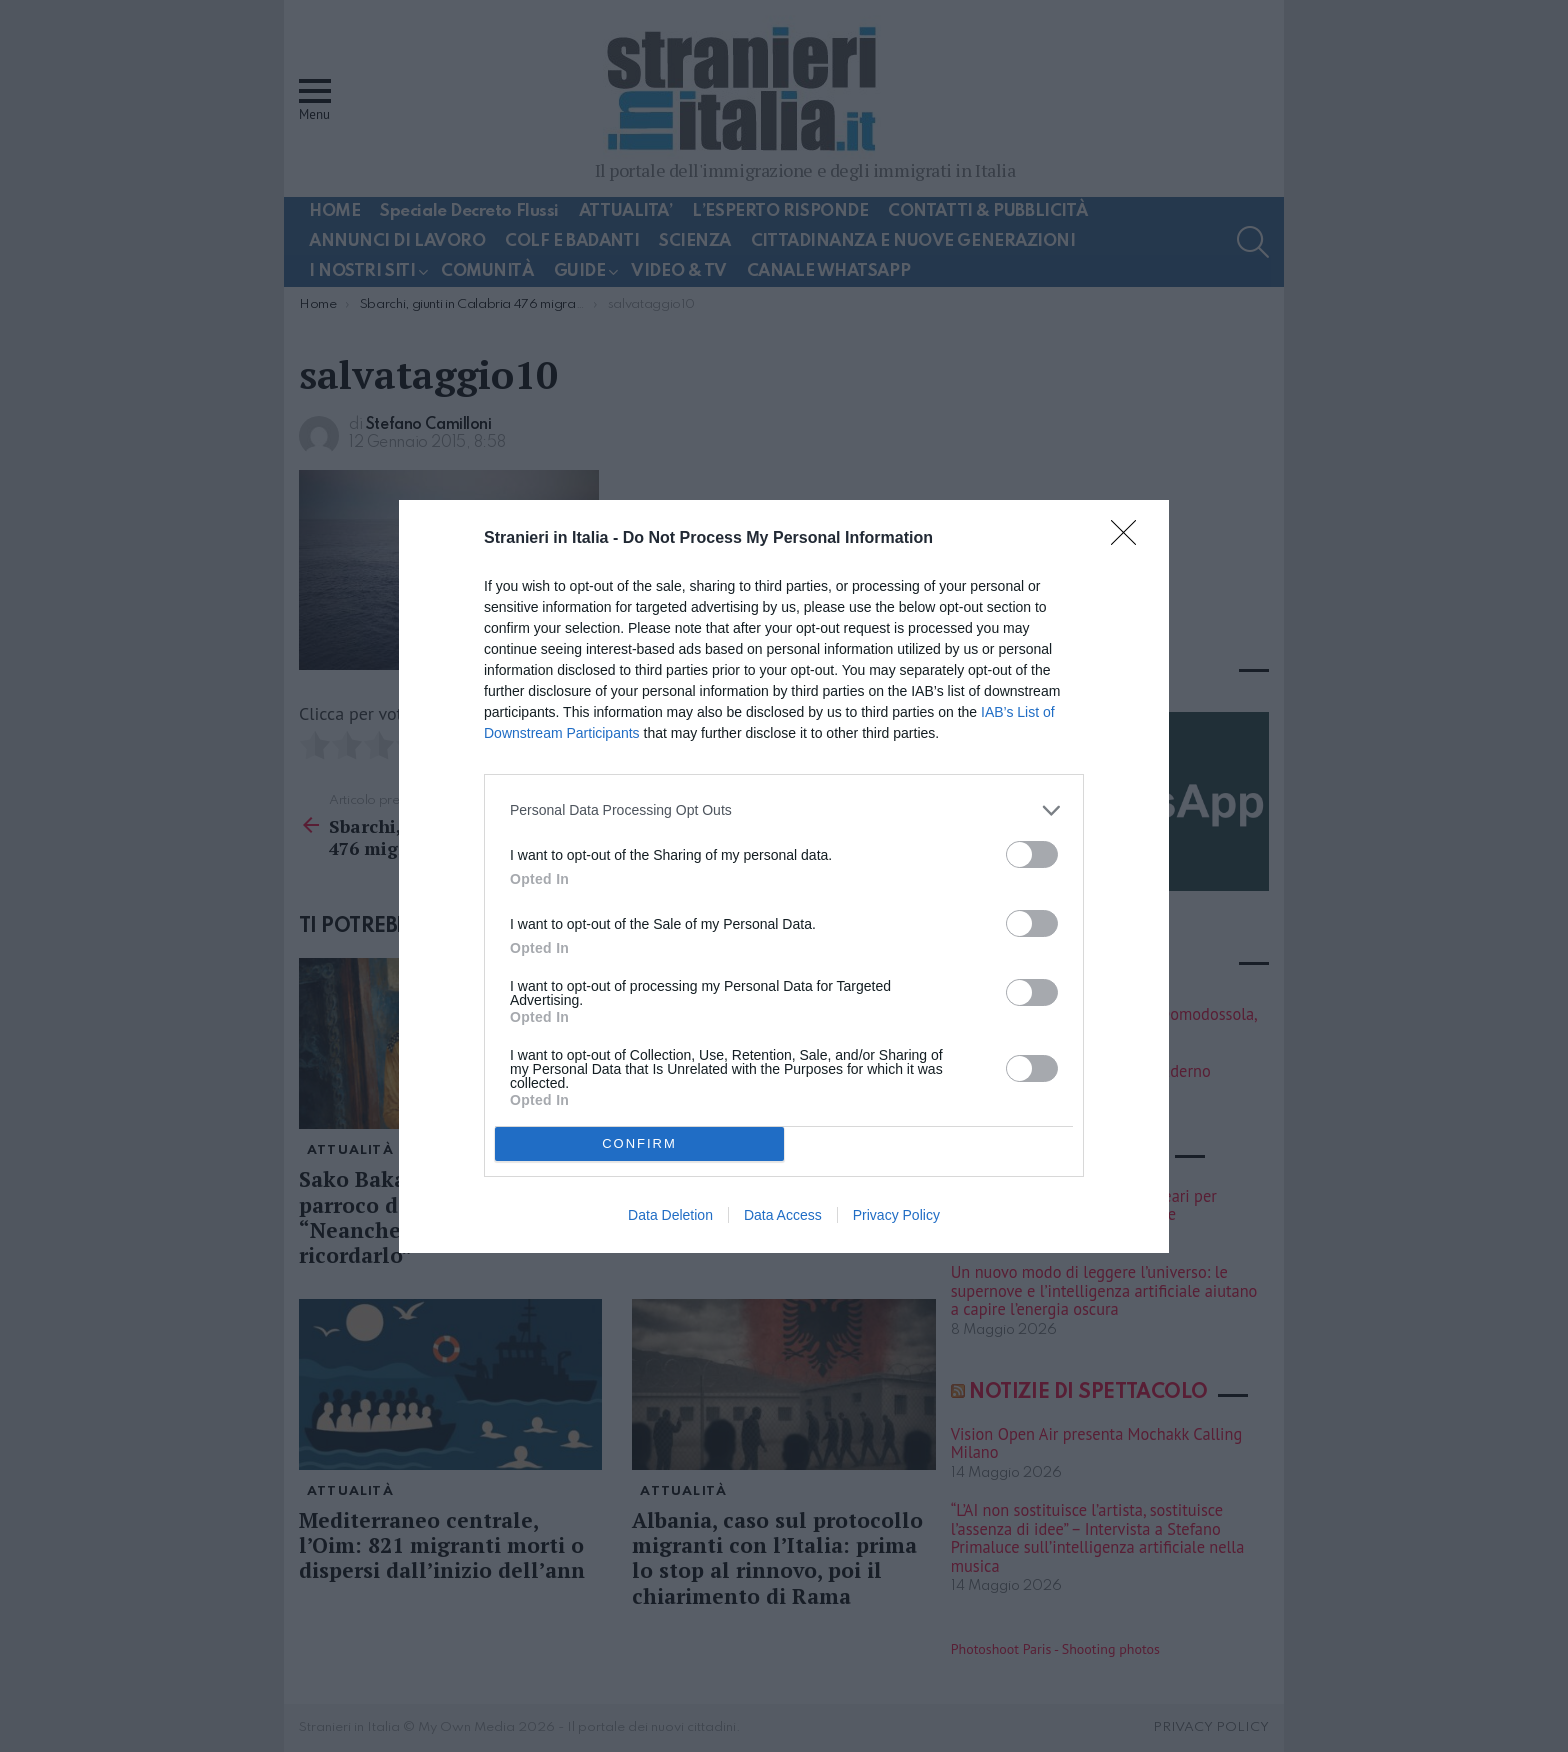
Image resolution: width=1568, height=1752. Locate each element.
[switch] (1032, 854)
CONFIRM (639, 1143)
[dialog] (784, 876)
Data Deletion (670, 1215)
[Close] (1130, 539)
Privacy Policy (896, 1215)
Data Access (783, 1215)
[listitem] (784, 810)
